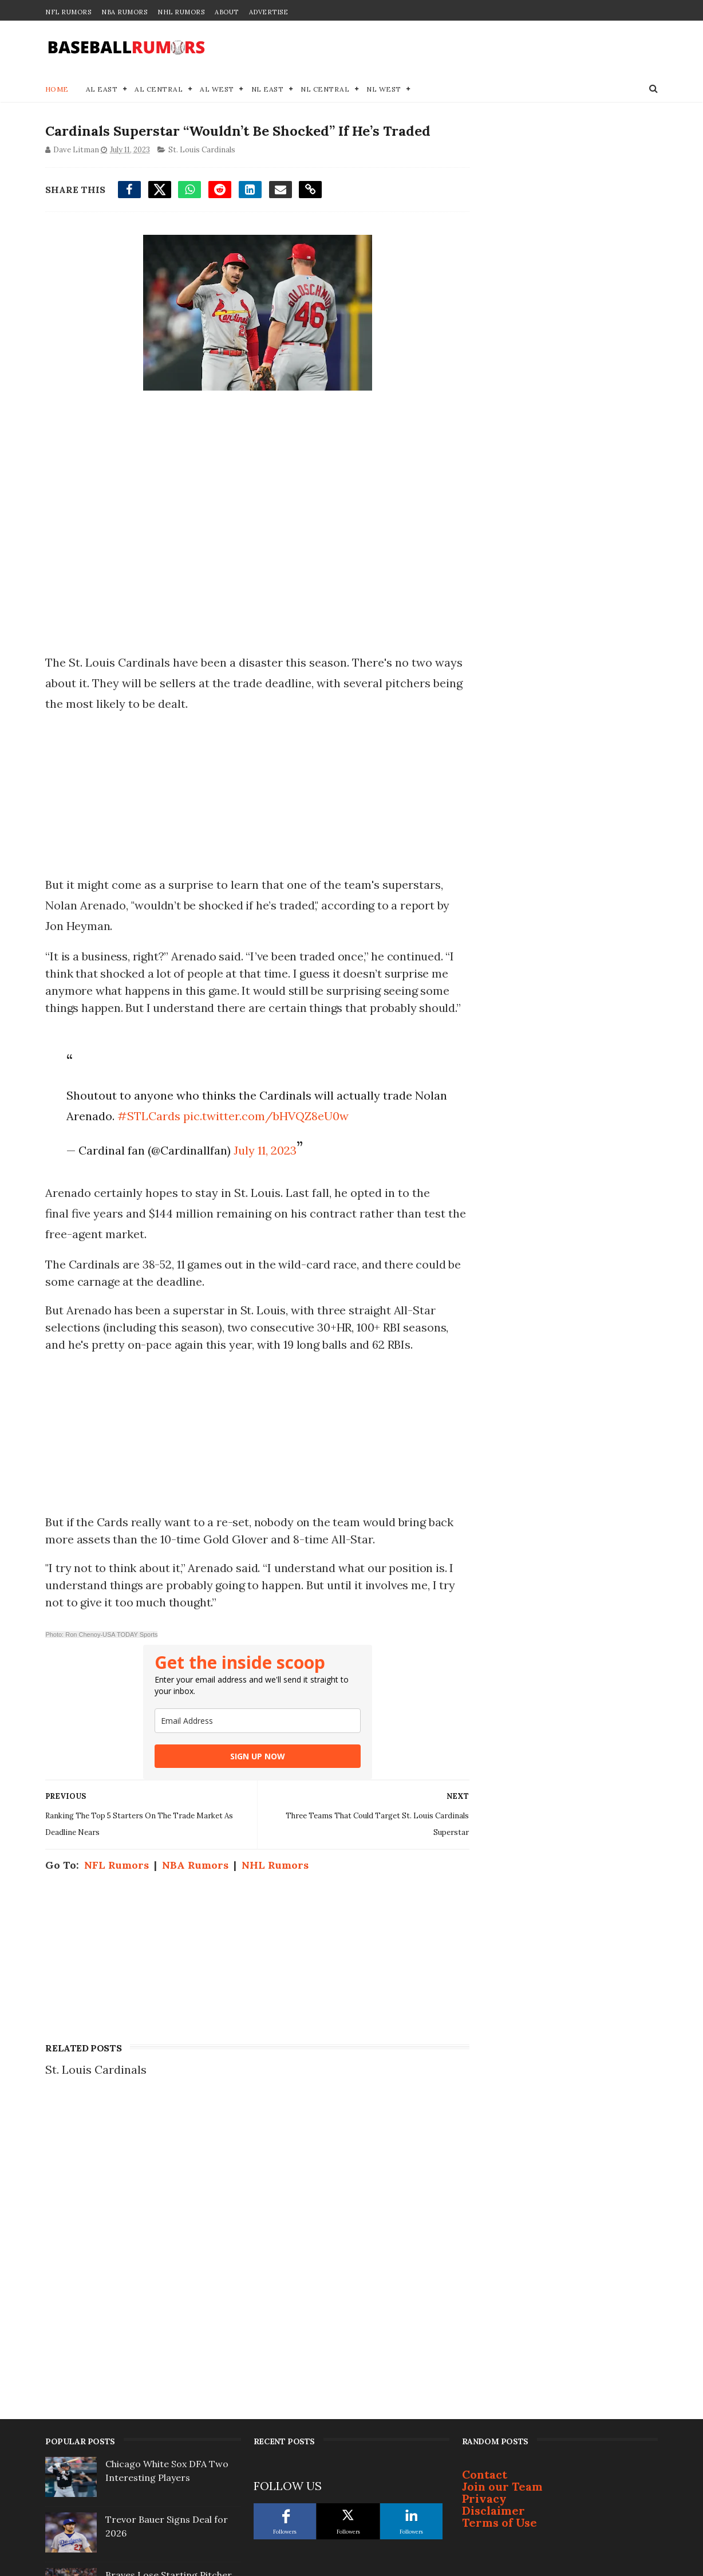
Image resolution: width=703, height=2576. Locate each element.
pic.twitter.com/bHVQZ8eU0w (300, 1116)
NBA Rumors (124, 12)
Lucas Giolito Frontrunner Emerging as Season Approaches (163, 2495)
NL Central (325, 89)
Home (57, 89)
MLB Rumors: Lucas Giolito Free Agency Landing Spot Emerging (164, 2329)
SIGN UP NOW (253, 1756)
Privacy (484, 2183)
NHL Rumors (180, 12)
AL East (102, 89)
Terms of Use (499, 2207)
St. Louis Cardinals (201, 150)
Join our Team (502, 2171)
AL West (217, 89)
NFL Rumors (68, 12)
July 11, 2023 (264, 1150)
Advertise (269, 12)
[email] (254, 1720)
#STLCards (183, 1116)
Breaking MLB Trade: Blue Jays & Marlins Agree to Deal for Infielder (172, 2384)
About (227, 12)
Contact (484, 2159)
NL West (384, 89)
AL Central (159, 89)
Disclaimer (493, 2195)
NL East (267, 89)
